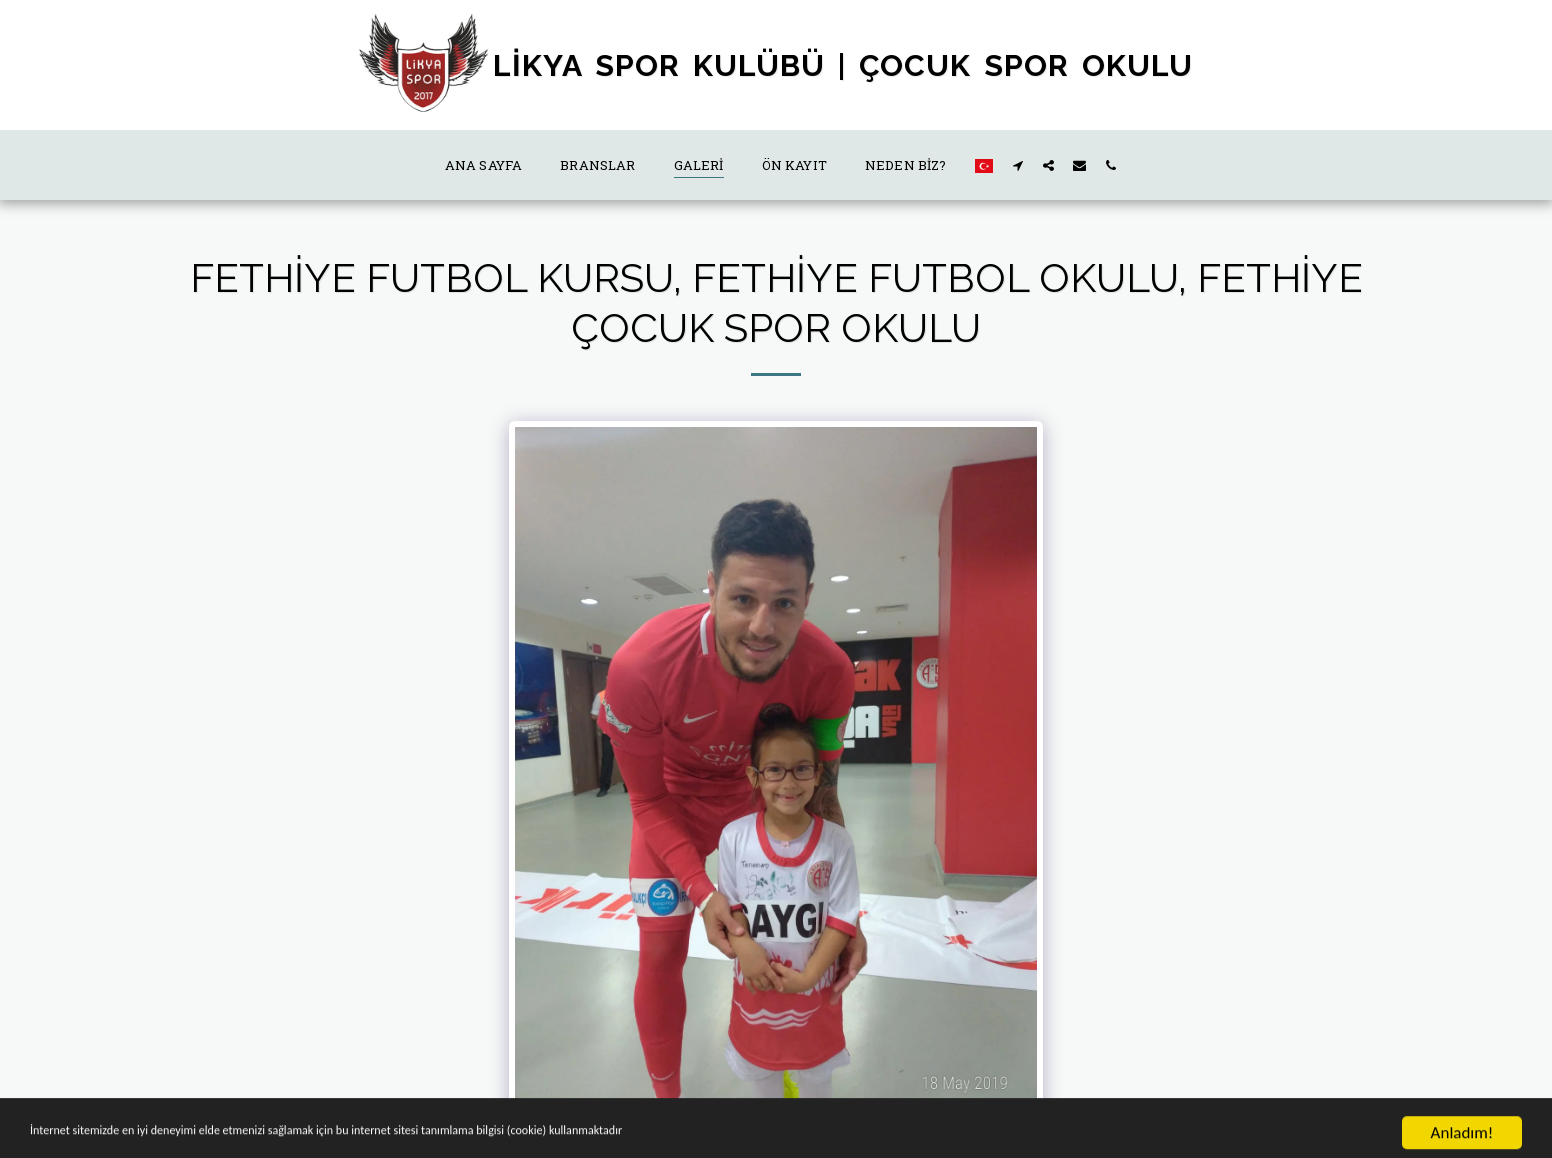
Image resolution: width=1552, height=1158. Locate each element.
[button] (1017, 165)
